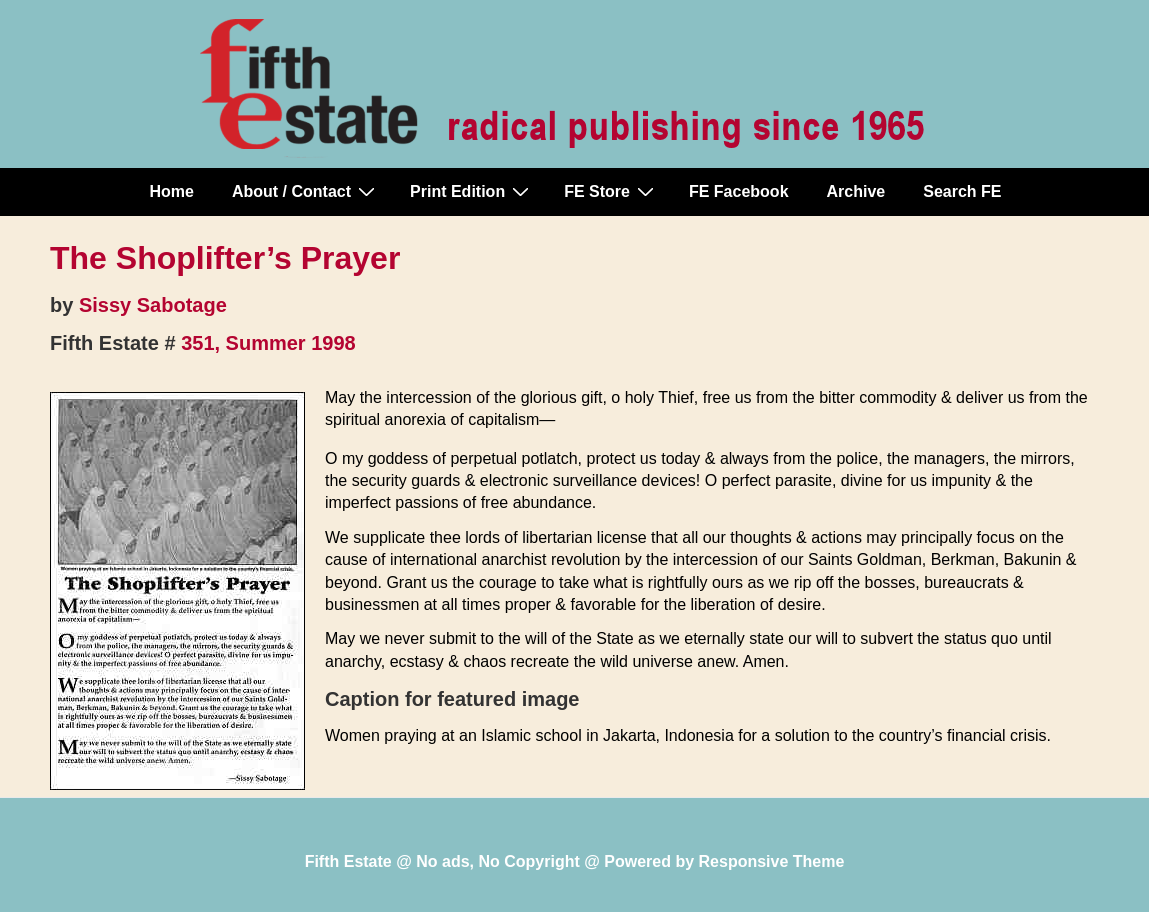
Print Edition (472, 191)
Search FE (962, 191)
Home (172, 191)
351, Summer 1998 (268, 343)
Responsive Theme (772, 861)
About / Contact (306, 191)
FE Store (611, 191)
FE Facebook (739, 191)
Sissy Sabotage (153, 305)
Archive (856, 191)
